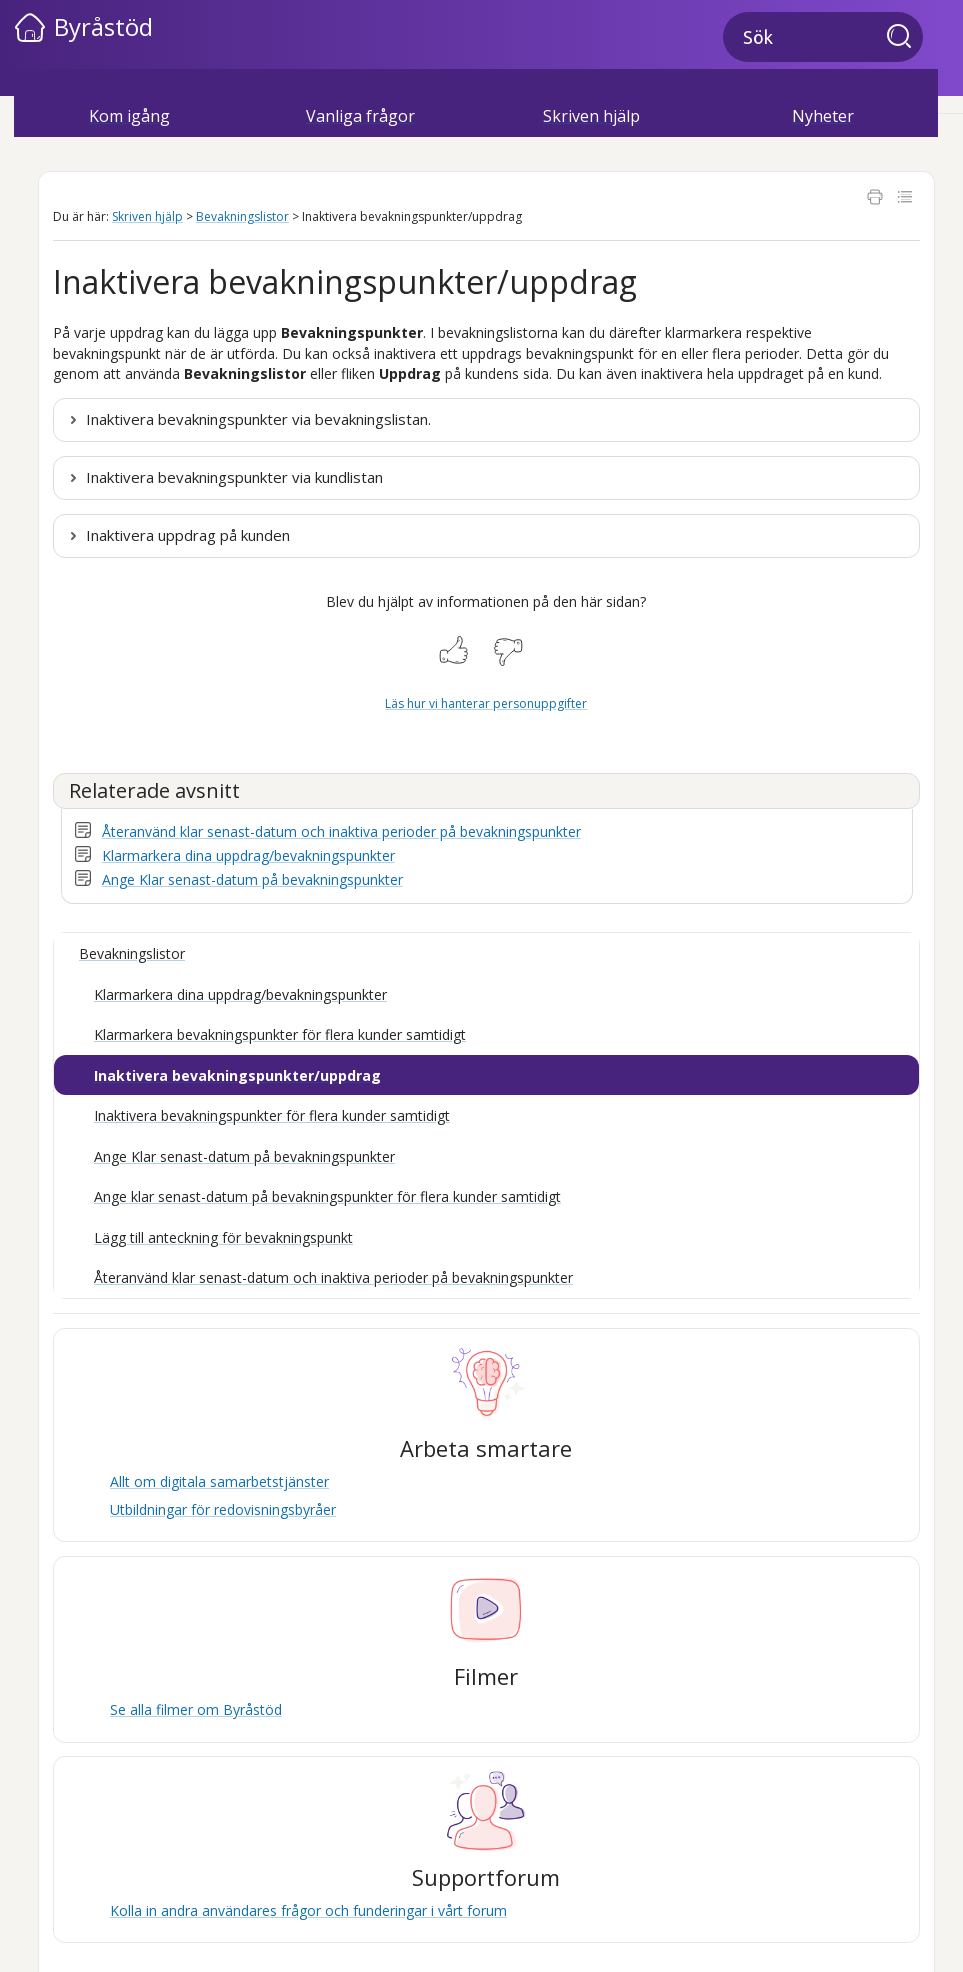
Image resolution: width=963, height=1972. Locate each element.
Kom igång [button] (129, 116)
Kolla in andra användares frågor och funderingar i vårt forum (308, 1910)
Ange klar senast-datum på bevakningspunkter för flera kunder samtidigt (327, 1196)
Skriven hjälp (147, 216)
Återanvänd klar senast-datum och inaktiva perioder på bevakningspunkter (341, 831)
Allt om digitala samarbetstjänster (219, 1481)
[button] (905, 38)
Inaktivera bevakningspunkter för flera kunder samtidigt (272, 1115)
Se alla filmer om (196, 1709)
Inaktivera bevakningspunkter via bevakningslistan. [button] (258, 419)
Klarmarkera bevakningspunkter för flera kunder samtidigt (280, 1034)
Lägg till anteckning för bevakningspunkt (223, 1237)
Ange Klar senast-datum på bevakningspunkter (252, 879)
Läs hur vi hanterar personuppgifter (486, 703)
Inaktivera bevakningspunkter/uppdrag (237, 1075)
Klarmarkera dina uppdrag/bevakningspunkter (248, 855)
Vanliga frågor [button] (360, 116)
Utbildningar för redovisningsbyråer (223, 1509)
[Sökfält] (823, 37)
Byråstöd (103, 26)
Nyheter (823, 116)
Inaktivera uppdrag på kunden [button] (188, 535)
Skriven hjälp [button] (591, 116)
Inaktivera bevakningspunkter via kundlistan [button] (234, 477)
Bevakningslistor (242, 216)
